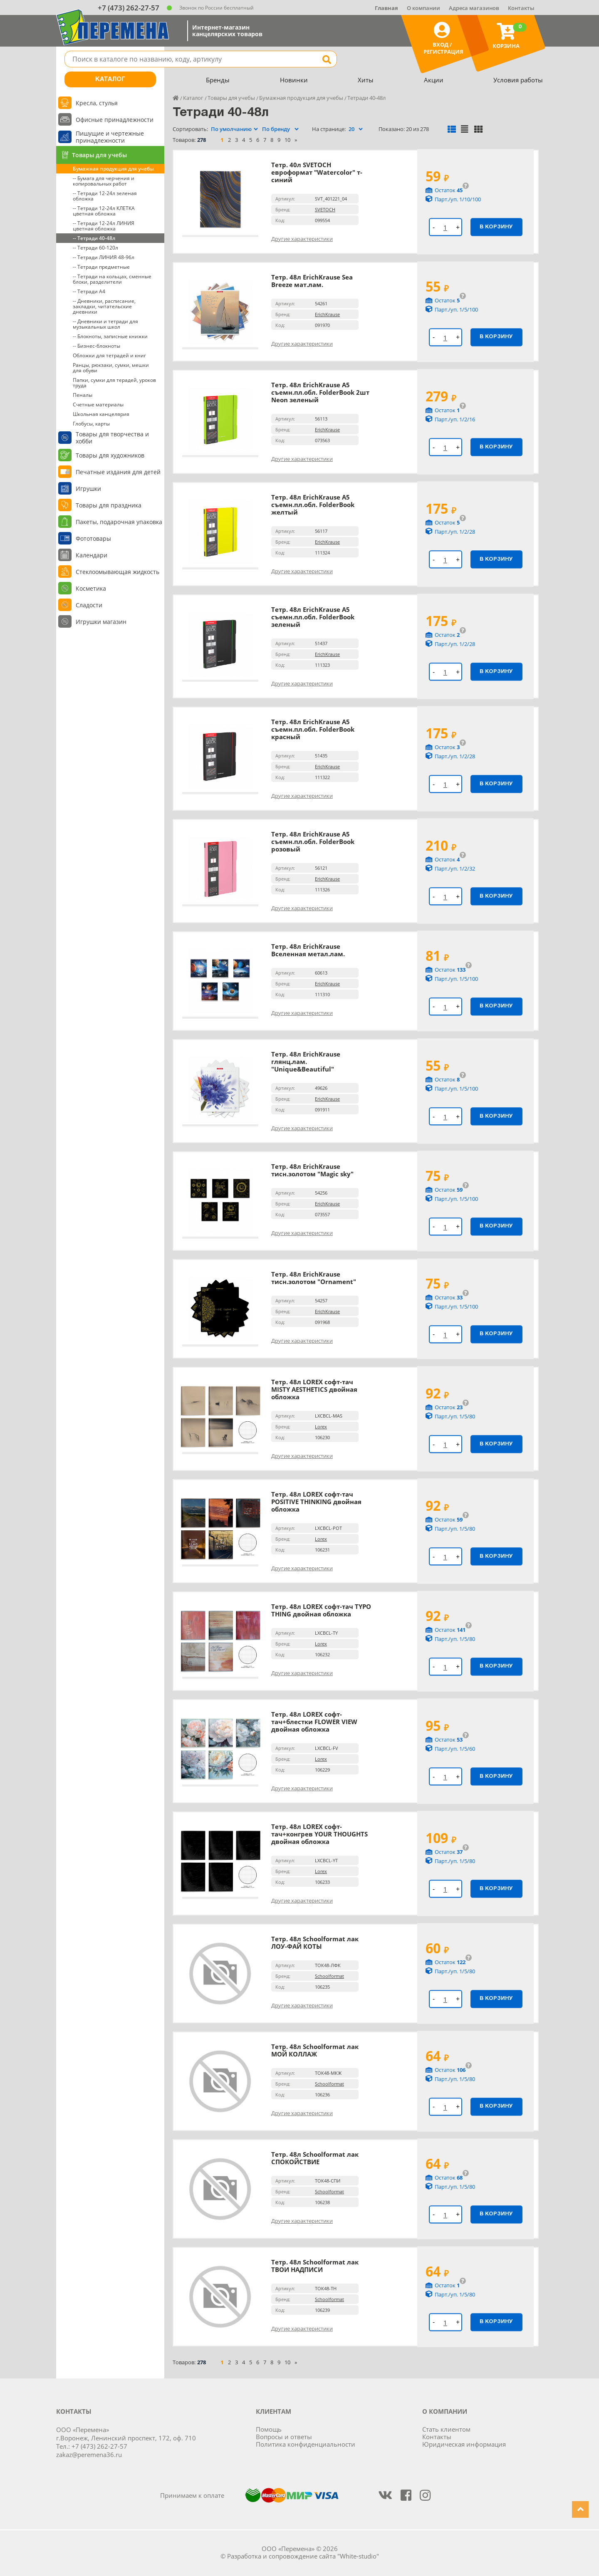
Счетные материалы (98, 404)
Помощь (269, 2429)
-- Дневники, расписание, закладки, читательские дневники (104, 306)
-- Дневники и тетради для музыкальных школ (105, 324)
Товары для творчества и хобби (112, 438)
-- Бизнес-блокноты (96, 346)
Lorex (321, 1426)
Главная (386, 8)
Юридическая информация (464, 2444)
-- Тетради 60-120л (95, 247)
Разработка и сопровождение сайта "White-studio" (303, 2556)
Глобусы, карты (91, 423)
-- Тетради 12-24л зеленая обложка (105, 196)
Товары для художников (110, 455)
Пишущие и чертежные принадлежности (110, 137)
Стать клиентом (446, 2429)
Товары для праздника (108, 505)
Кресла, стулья (97, 102)
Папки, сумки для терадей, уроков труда (114, 382)
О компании (423, 8)
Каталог (110, 79)
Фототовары (93, 538)
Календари (91, 555)
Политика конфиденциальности (305, 2444)
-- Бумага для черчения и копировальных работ (103, 181)
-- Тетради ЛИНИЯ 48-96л (103, 257)
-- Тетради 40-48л (94, 238)
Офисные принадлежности (114, 119)
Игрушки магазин (101, 621)
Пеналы (82, 395)
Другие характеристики (302, 239)
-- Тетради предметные (101, 267)
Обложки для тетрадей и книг (109, 355)
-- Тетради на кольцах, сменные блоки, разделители (112, 279)
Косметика (91, 588)
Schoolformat (329, 1976)
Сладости (89, 605)
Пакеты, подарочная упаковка (119, 521)
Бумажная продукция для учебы (113, 168)
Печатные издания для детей (118, 471)
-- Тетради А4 (89, 291)
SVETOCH (325, 209)
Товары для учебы (99, 155)
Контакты (521, 8)
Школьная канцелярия (101, 414)
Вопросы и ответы (284, 2436)
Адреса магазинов (474, 8)
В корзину (496, 226)
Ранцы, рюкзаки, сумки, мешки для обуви (111, 367)
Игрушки (88, 488)
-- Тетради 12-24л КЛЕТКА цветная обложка (104, 210)
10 (287, 140)
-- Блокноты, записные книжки (110, 336)
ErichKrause (327, 314)
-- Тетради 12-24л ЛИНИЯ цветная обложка (103, 225)
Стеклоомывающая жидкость (117, 571)
